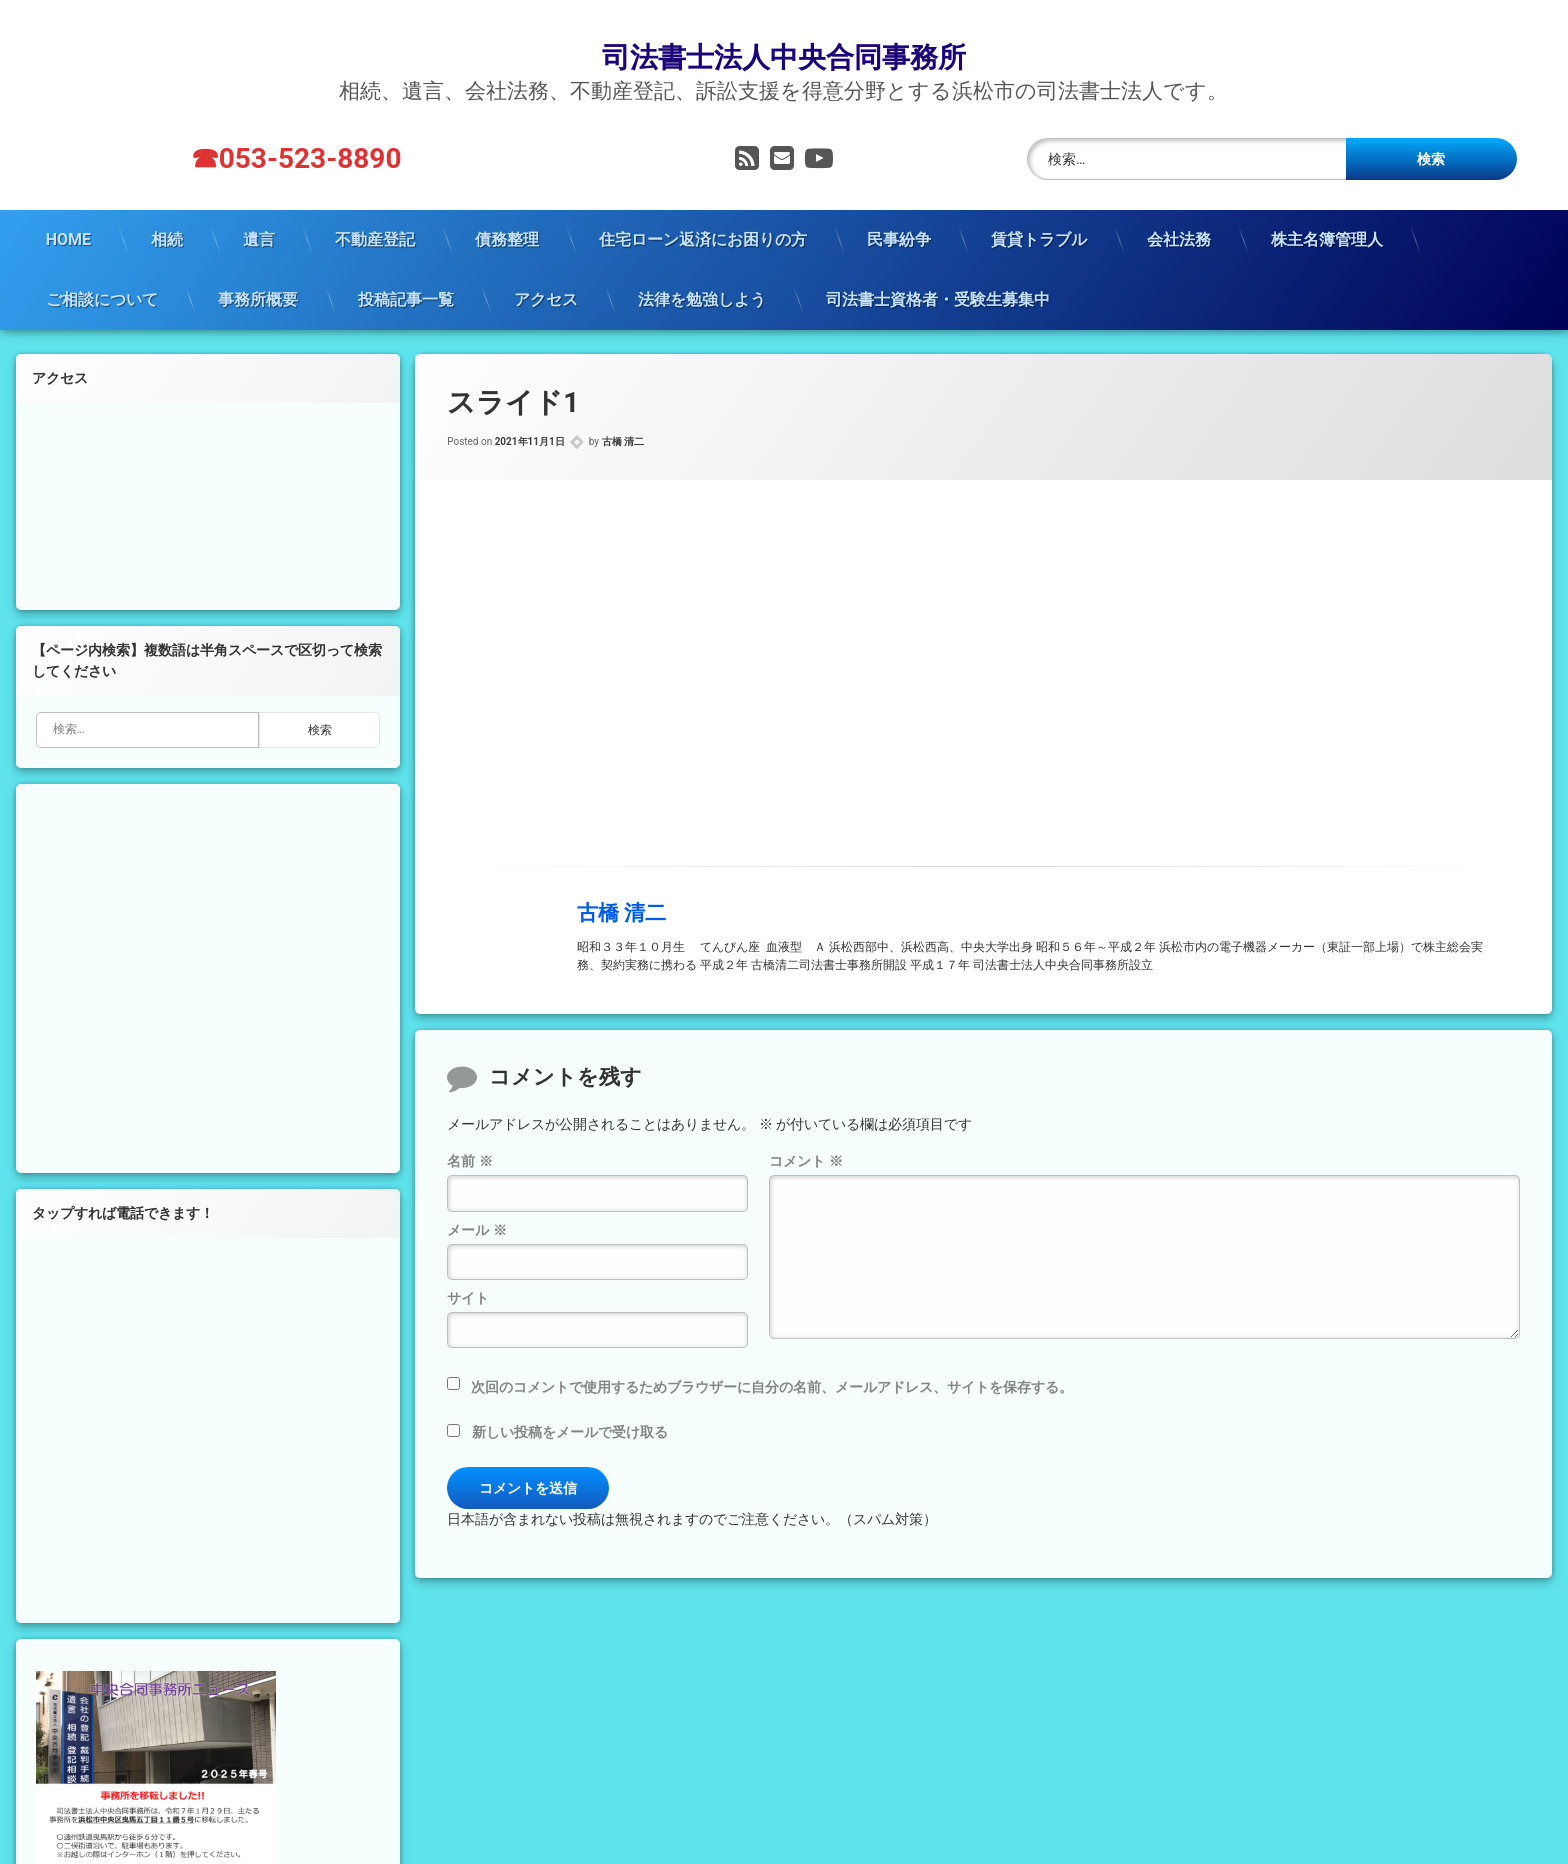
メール (476, 1202)
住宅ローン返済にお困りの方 (703, 211)
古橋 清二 (623, 414)
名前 (469, 1134)
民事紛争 (899, 211)
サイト (468, 1271)
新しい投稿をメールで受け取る (570, 1405)
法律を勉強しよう (702, 271)
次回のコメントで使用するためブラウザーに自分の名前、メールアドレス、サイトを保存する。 (772, 1360)
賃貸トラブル (1039, 211)
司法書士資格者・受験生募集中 (938, 271)
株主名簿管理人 (1327, 211)
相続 (167, 211)
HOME (68, 211)
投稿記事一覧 (406, 271)
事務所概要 (258, 271)
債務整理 (507, 211)
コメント (805, 1134)
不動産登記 (375, 211)
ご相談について (102, 271)
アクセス (546, 271)
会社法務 (1179, 211)
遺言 (259, 211)
